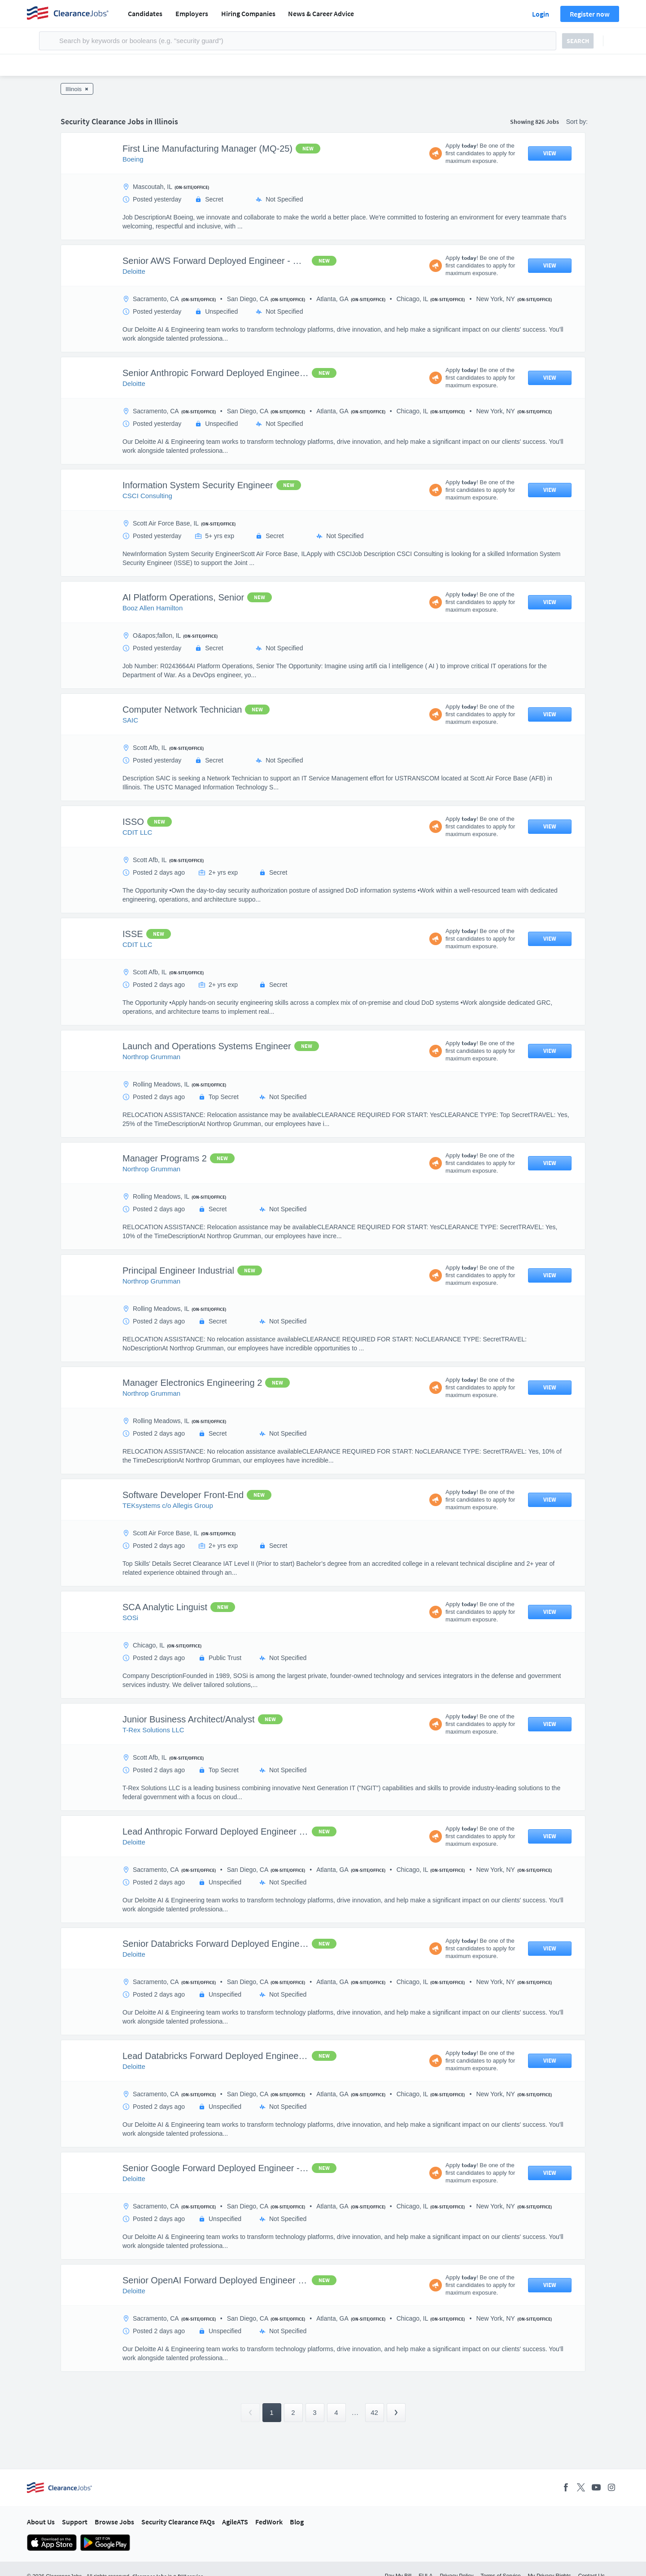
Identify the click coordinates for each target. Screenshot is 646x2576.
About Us (41, 2521)
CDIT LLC (137, 832)
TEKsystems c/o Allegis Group (167, 1505)
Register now (590, 13)
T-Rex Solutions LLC (153, 1730)
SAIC (130, 720)
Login (540, 13)
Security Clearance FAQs (178, 2521)
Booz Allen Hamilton (152, 608)
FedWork (269, 2521)
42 (374, 2412)
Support (74, 2521)
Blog (297, 2521)
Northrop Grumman (151, 1056)
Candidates (145, 13)
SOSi (130, 1617)
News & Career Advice (321, 13)
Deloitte (133, 271)
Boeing (133, 159)
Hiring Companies (248, 13)
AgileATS (235, 2521)
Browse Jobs (114, 2521)
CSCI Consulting (147, 495)
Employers (191, 13)
